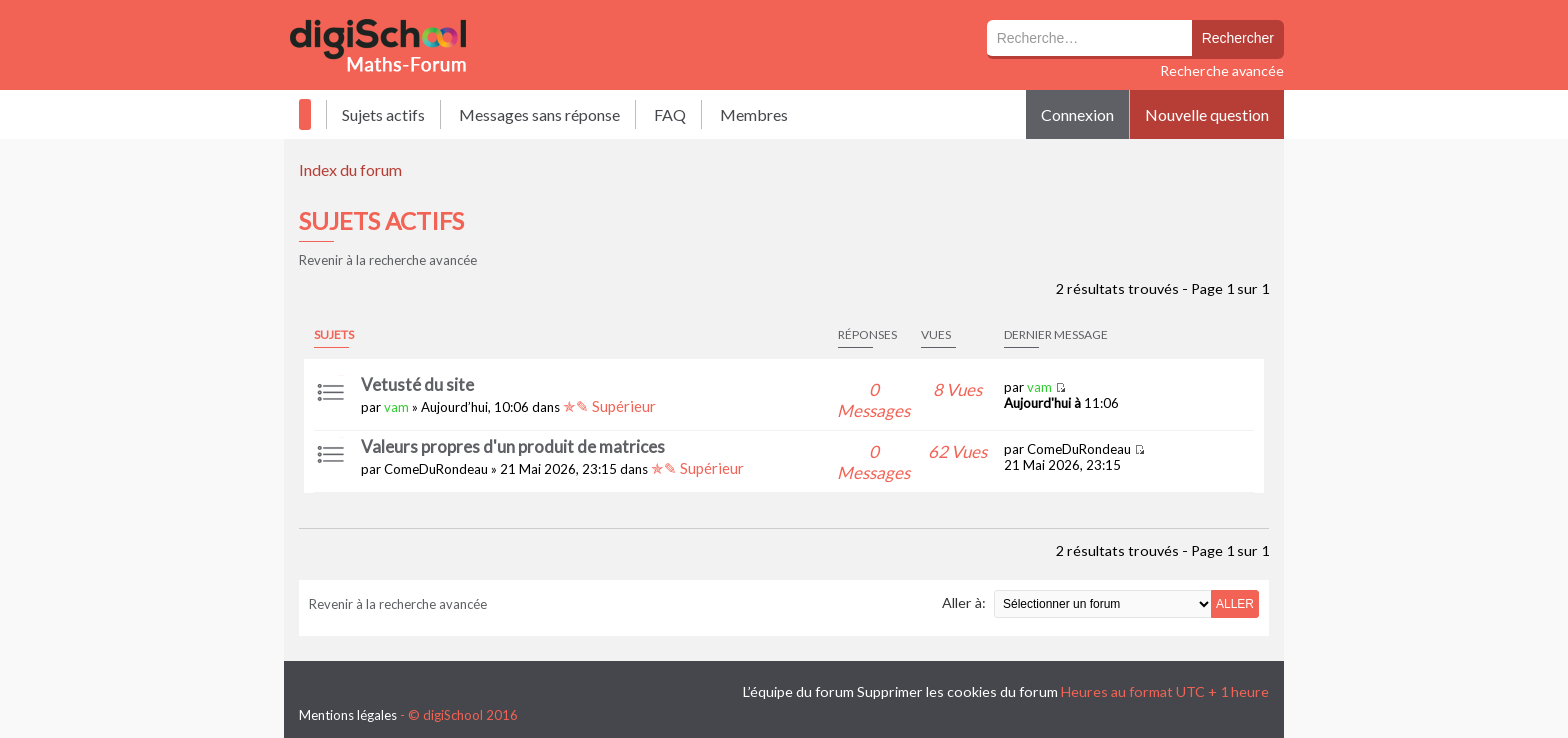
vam (396, 407)
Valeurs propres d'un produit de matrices (513, 446)
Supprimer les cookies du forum (957, 691)
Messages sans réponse (539, 114)
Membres (754, 114)
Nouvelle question (1207, 114)
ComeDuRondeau (436, 469)
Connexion (1077, 114)
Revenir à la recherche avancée (388, 260)
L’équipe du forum (798, 691)
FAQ (670, 114)
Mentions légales (348, 715)
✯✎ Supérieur (609, 406)
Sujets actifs (383, 114)
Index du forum (350, 169)
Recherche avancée (1222, 70)
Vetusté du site (417, 384)
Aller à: (964, 602)
